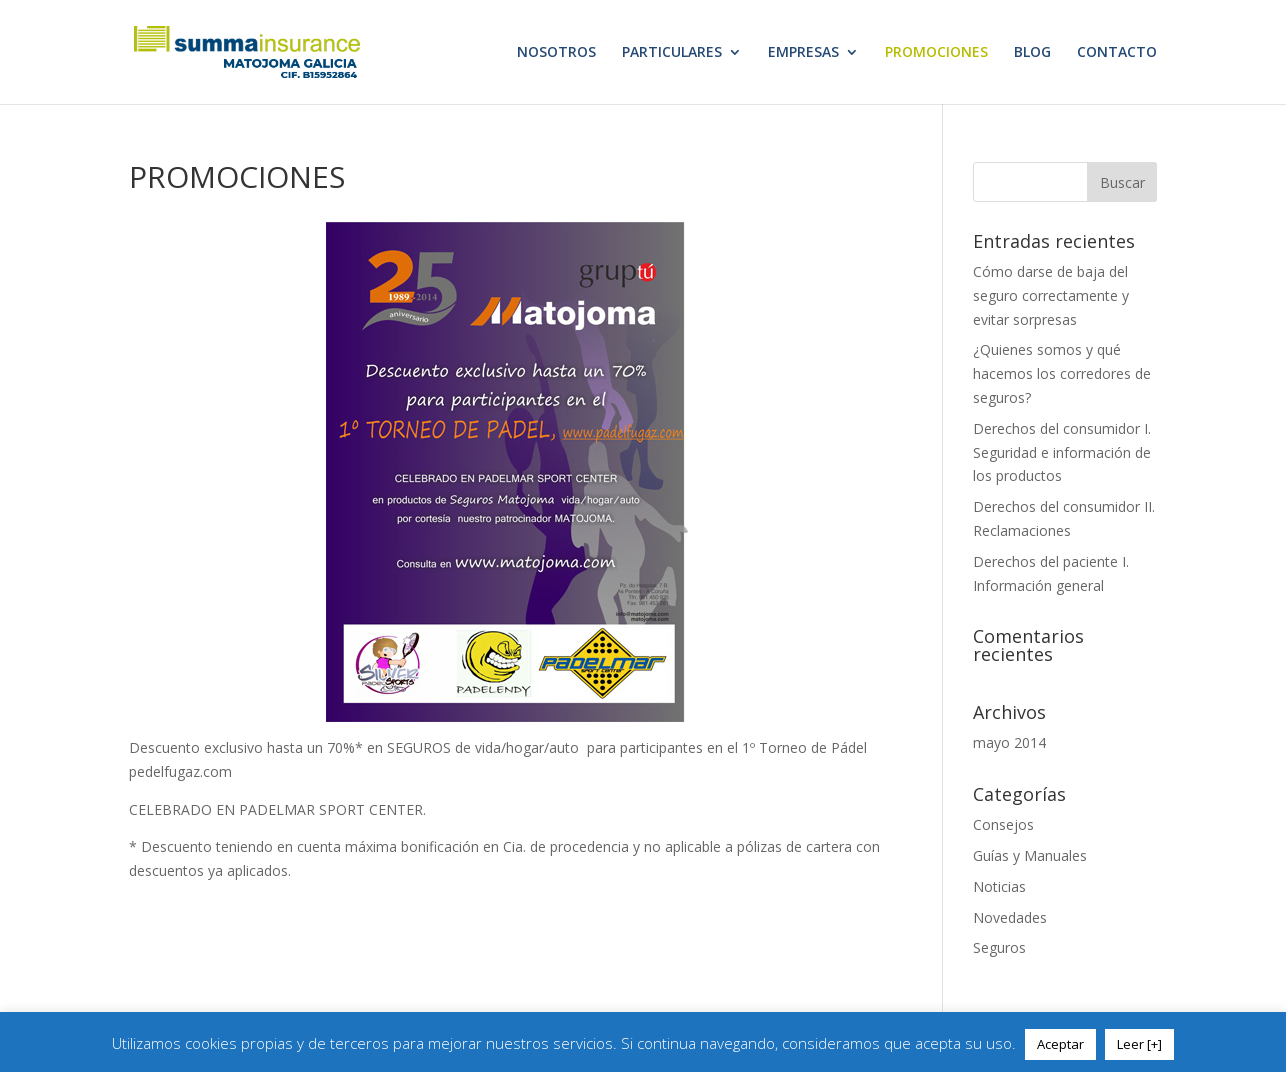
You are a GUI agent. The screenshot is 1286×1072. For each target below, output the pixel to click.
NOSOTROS (556, 53)
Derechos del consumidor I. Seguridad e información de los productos (1062, 452)
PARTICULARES (672, 53)
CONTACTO (1117, 53)
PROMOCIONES (936, 53)
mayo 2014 (1009, 742)
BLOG (1032, 53)
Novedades (1010, 917)
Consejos (1003, 824)
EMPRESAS (803, 53)
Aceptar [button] (1060, 1044)
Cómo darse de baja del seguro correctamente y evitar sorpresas (1051, 295)
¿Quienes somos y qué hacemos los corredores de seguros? (1062, 373)
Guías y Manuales (1030, 855)
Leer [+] (1139, 1044)
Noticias (999, 886)
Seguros (999, 947)
